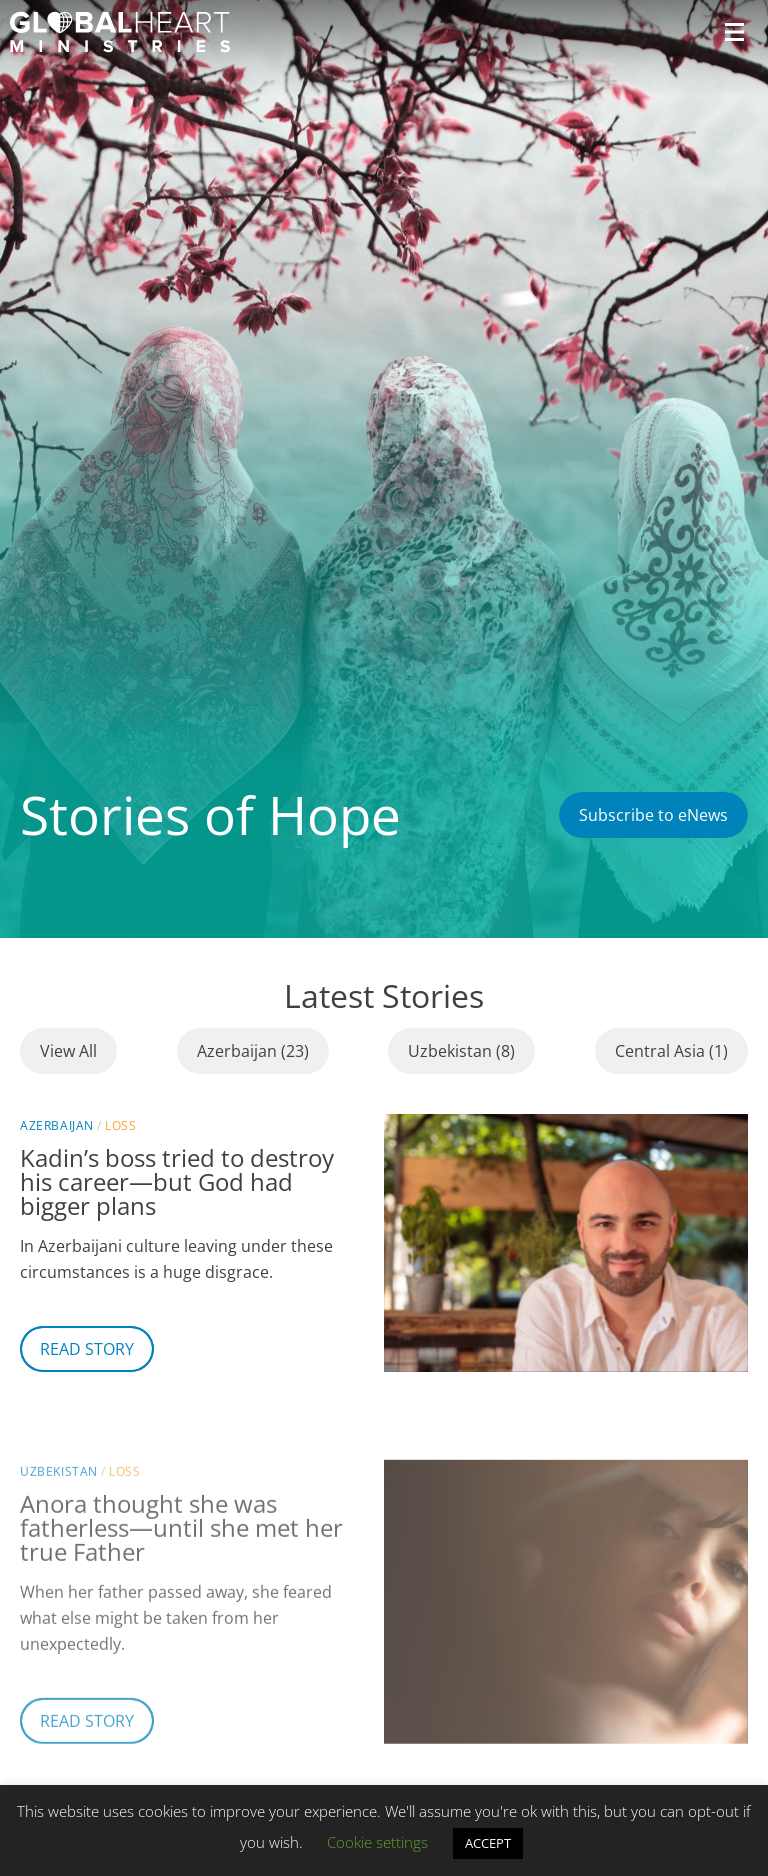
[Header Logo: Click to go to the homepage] (120, 32)
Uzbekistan (59, 1506)
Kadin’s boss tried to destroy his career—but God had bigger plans (177, 1181)
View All (68, 1051)
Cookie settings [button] (377, 1842)
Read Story (87, 1349)
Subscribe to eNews (653, 815)
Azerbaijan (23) (253, 1051)
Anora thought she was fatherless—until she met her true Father (181, 1562)
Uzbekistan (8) (461, 1051)
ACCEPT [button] (488, 1843)
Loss (120, 1125)
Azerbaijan (57, 1125)
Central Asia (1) (671, 1051)
